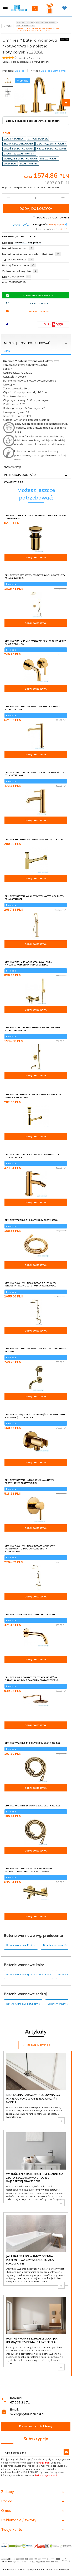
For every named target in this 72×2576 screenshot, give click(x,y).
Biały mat (10, 163)
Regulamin (44, 2462)
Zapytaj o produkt (27, 303)
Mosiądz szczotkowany (20, 158)
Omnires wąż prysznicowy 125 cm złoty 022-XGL (32, 1805)
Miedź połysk (49, 158)
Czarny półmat (14, 138)
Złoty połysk (29, 163)
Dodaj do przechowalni (51, 217)
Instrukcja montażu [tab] (20, 474)
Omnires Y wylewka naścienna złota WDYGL (30, 1614)
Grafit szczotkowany (19, 153)
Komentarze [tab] (13, 482)
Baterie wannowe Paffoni (20, 1945)
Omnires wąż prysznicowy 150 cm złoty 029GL (31, 1220)
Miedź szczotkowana (18, 148)
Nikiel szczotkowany (51, 148)
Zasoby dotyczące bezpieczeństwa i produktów (33, 120)
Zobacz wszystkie (36, 2044)
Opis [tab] (7, 350)
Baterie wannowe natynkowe (23, 2003)
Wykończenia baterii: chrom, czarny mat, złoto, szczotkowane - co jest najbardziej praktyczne (35, 2177)
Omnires (19, 70)
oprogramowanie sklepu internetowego (48, 2569)
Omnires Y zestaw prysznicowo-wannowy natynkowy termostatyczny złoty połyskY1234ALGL (29, 1548)
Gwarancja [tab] (13, 467)
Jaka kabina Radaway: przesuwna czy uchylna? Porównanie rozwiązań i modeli (33, 2098)
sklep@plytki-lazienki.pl (27, 2414)
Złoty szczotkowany (18, 143)
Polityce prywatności (46, 2475)
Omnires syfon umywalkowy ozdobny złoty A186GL (35, 839)
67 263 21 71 (20, 2402)
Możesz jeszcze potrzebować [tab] (27, 343)
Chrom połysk (38, 138)
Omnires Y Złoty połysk (53, 70)
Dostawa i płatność (27, 311)
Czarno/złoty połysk (51, 143)
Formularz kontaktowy (36, 2426)
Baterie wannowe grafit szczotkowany (28, 1974)
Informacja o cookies (14, 2569)
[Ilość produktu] (36, 198)
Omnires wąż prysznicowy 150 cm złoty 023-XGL (32, 1743)
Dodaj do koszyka (35, 209)
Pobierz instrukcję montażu (29, 295)
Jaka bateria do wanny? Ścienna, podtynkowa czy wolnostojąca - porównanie (30, 2260)
